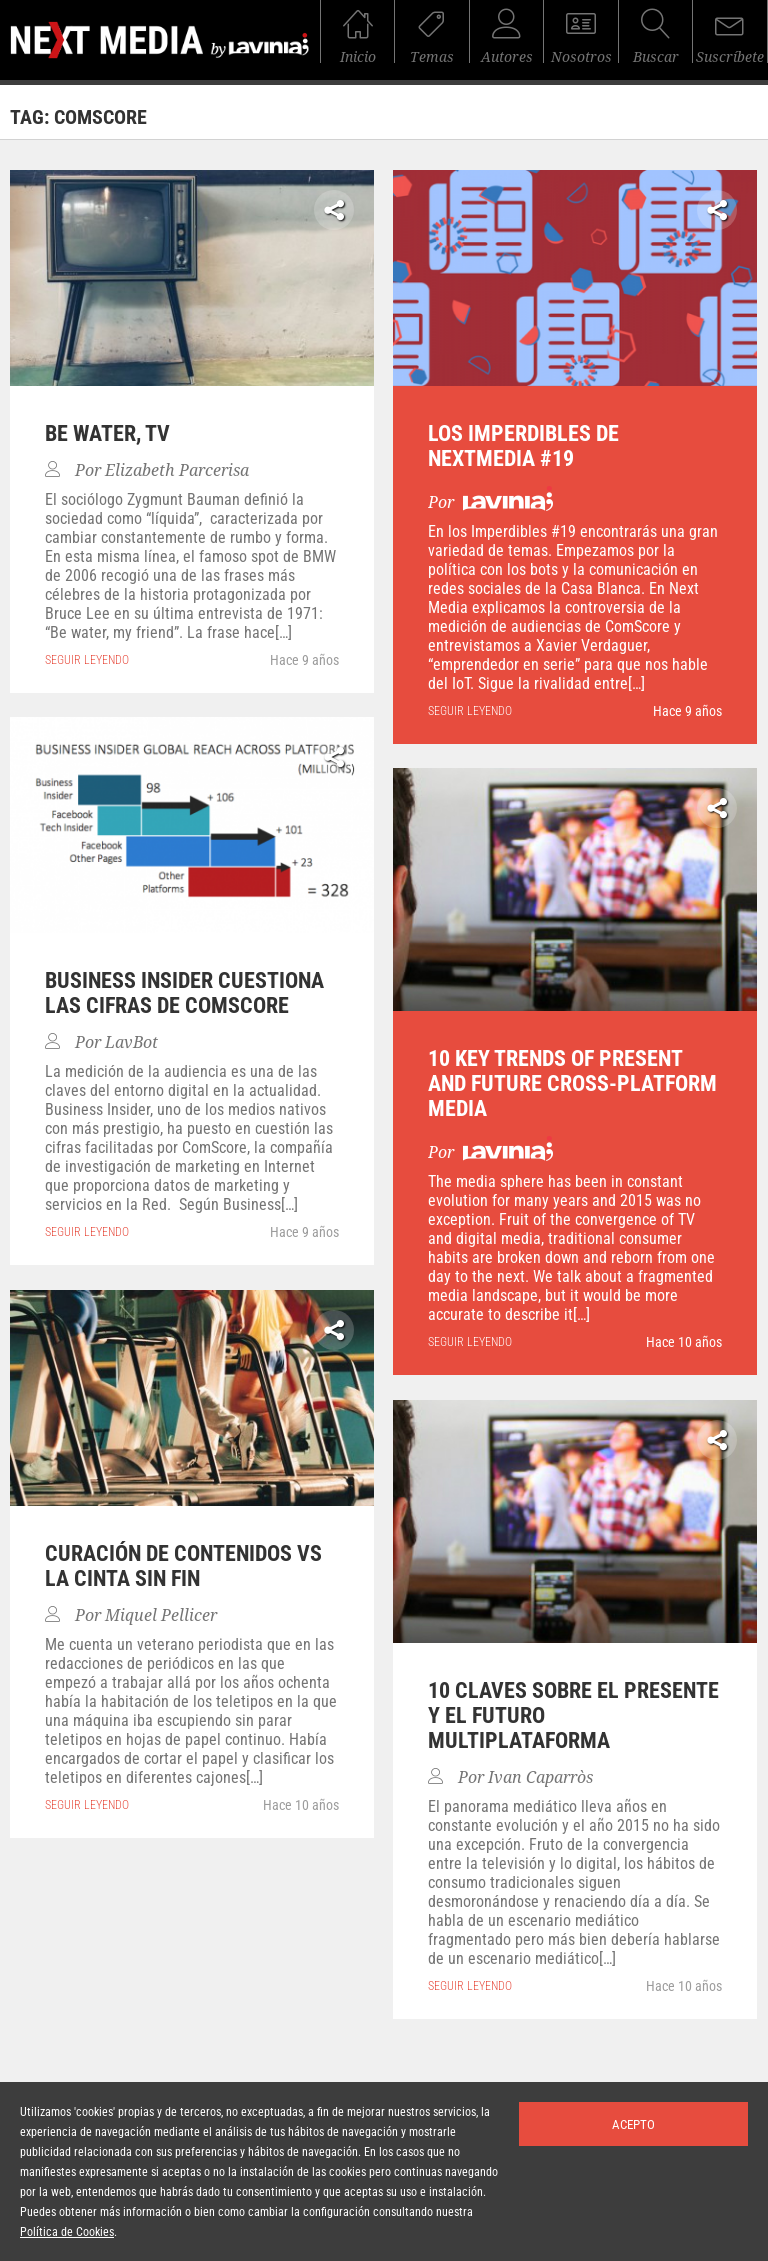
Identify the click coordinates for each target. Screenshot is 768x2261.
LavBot (131, 1042)
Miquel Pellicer (161, 1615)
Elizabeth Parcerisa (177, 470)
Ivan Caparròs (540, 1777)
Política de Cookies (67, 2232)
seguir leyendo (87, 660)
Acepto (633, 2124)
